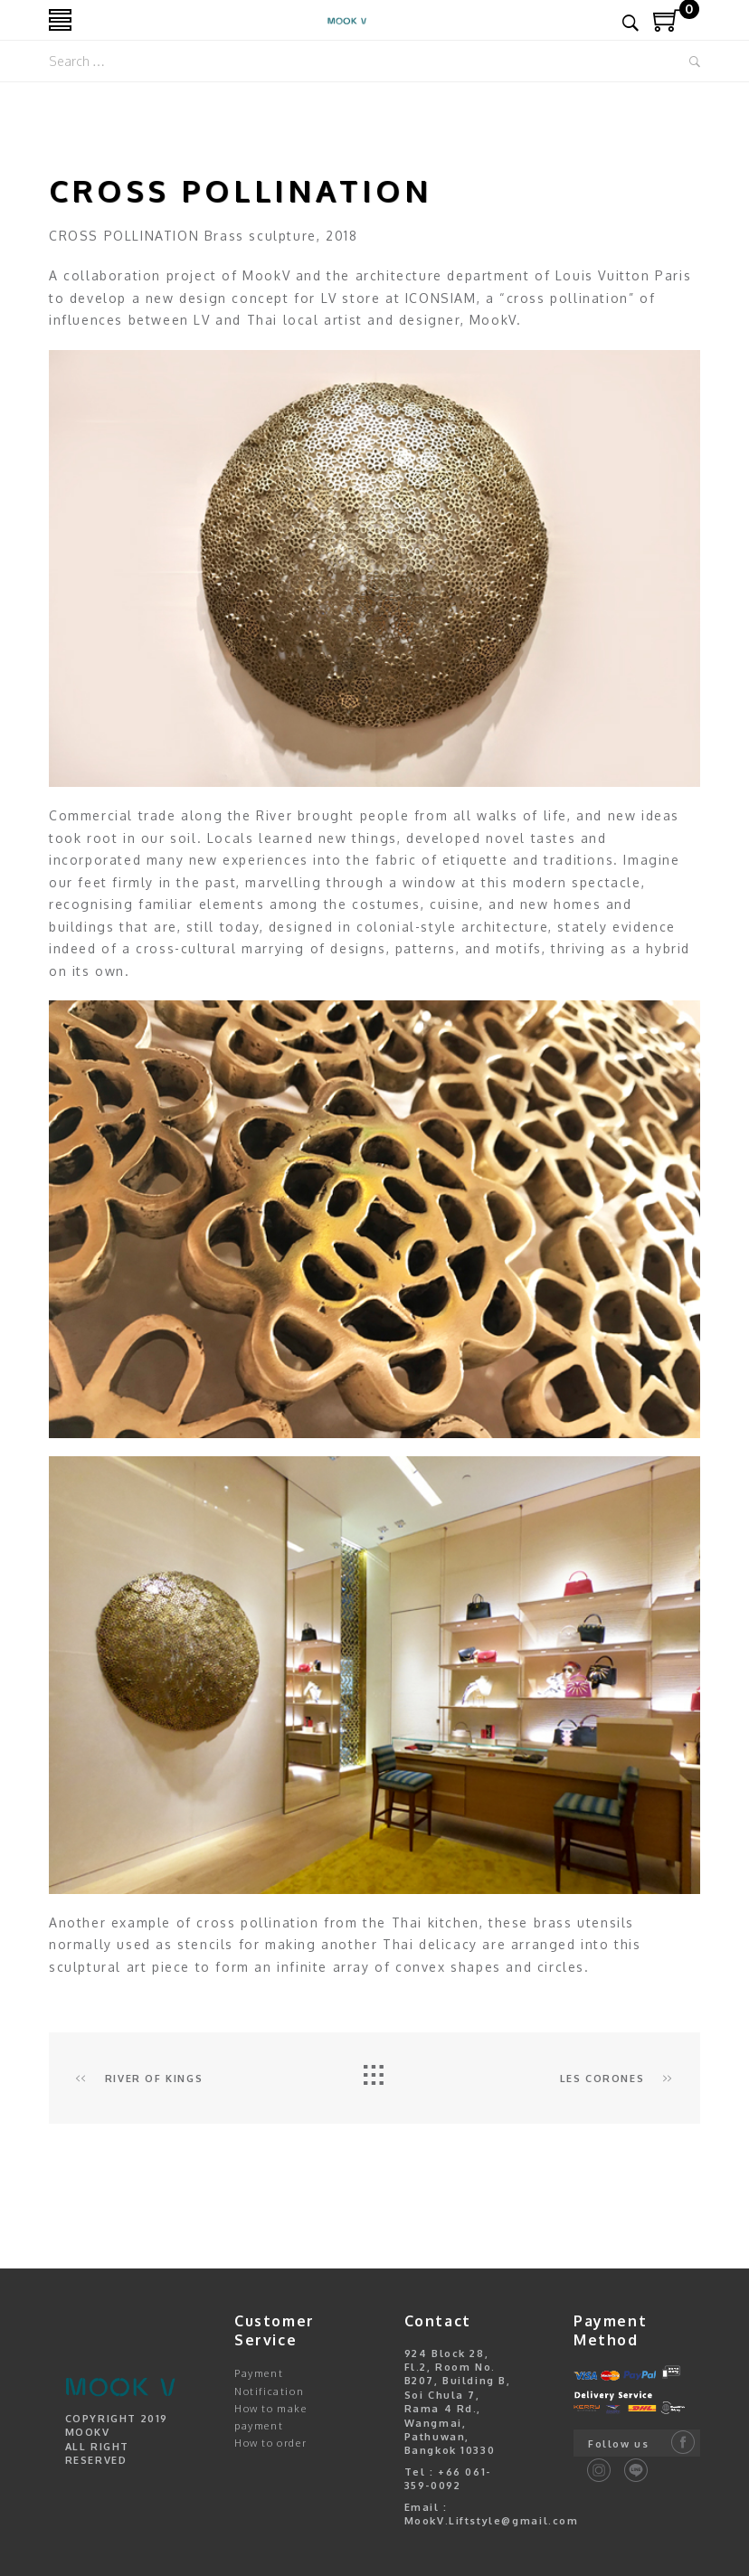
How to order (270, 2443)
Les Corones (616, 2078)
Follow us (618, 2444)
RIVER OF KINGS (139, 2078)
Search (694, 61)
